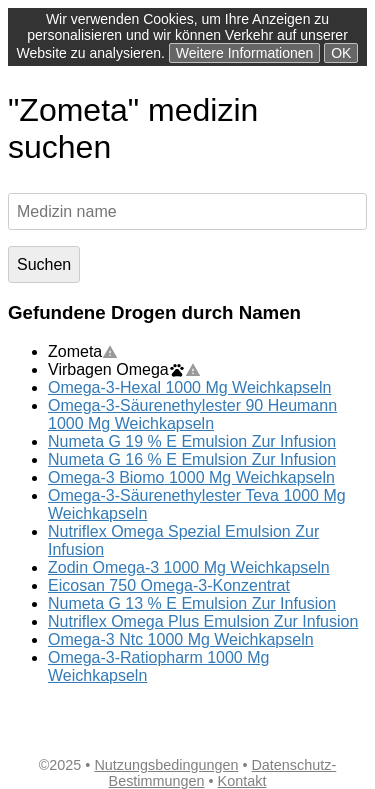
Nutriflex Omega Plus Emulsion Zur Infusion (203, 621)
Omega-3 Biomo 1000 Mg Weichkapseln (191, 477)
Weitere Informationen (244, 53)
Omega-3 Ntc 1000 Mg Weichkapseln (181, 639)
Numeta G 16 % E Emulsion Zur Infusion (192, 459)
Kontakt (242, 781)
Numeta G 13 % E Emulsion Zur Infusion (192, 603)
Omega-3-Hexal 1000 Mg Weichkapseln (189, 387)
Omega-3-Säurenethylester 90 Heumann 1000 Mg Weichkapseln (192, 414)
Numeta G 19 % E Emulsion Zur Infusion (192, 441)
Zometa (83, 351)
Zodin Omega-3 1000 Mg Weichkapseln (189, 567)
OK (341, 53)
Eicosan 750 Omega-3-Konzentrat (169, 585)
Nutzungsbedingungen (166, 765)
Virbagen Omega (124, 369)
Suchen (44, 264)
